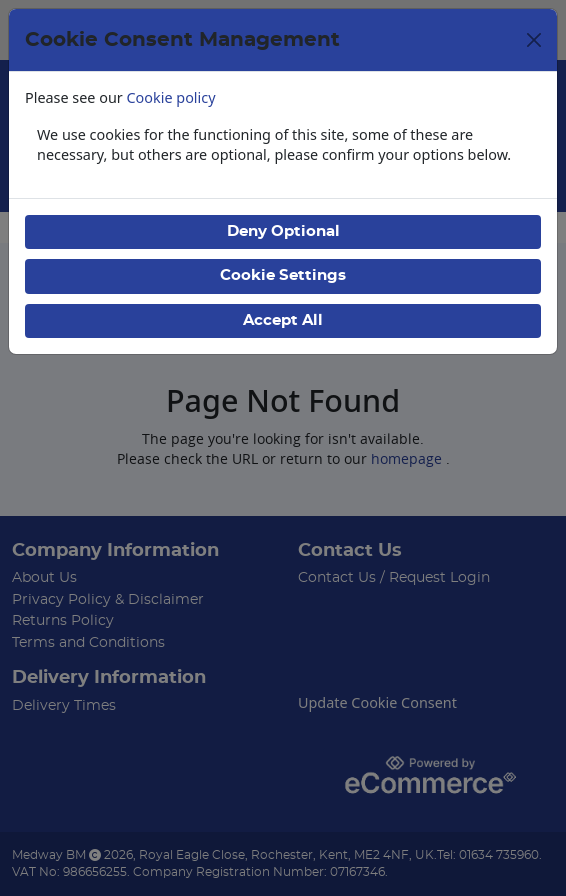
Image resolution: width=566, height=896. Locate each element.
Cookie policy (171, 97)
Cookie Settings (283, 275)
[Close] (534, 40)
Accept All (283, 320)
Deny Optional (283, 231)
